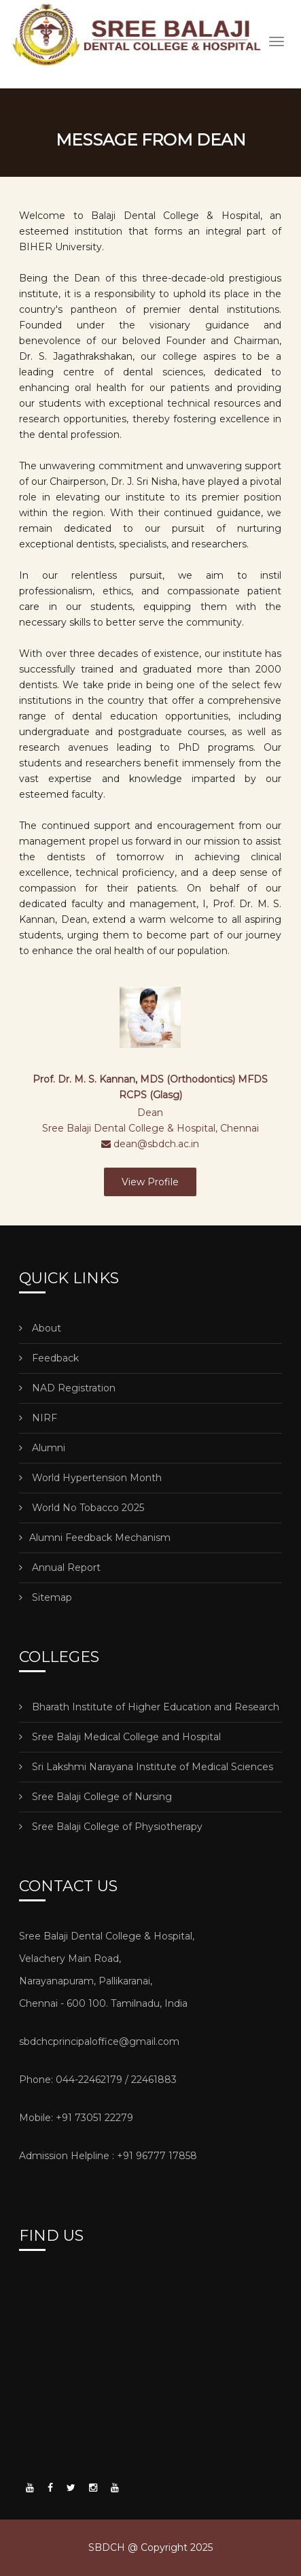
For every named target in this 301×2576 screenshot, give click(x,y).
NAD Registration (67, 1388)
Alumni (42, 1448)
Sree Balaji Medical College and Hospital (120, 1737)
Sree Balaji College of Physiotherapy (110, 1826)
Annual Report (60, 1567)
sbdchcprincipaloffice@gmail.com (99, 2041)
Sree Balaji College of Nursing (95, 1797)
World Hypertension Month (90, 1478)
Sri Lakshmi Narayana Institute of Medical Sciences (146, 1767)
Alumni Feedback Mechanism (95, 1537)
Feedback (49, 1358)
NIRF (38, 1418)
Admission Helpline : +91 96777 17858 (108, 2156)
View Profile (150, 1182)
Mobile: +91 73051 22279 (76, 2118)
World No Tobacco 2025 (81, 1508)
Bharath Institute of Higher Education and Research (149, 1707)
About (40, 1328)
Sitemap (45, 1597)
